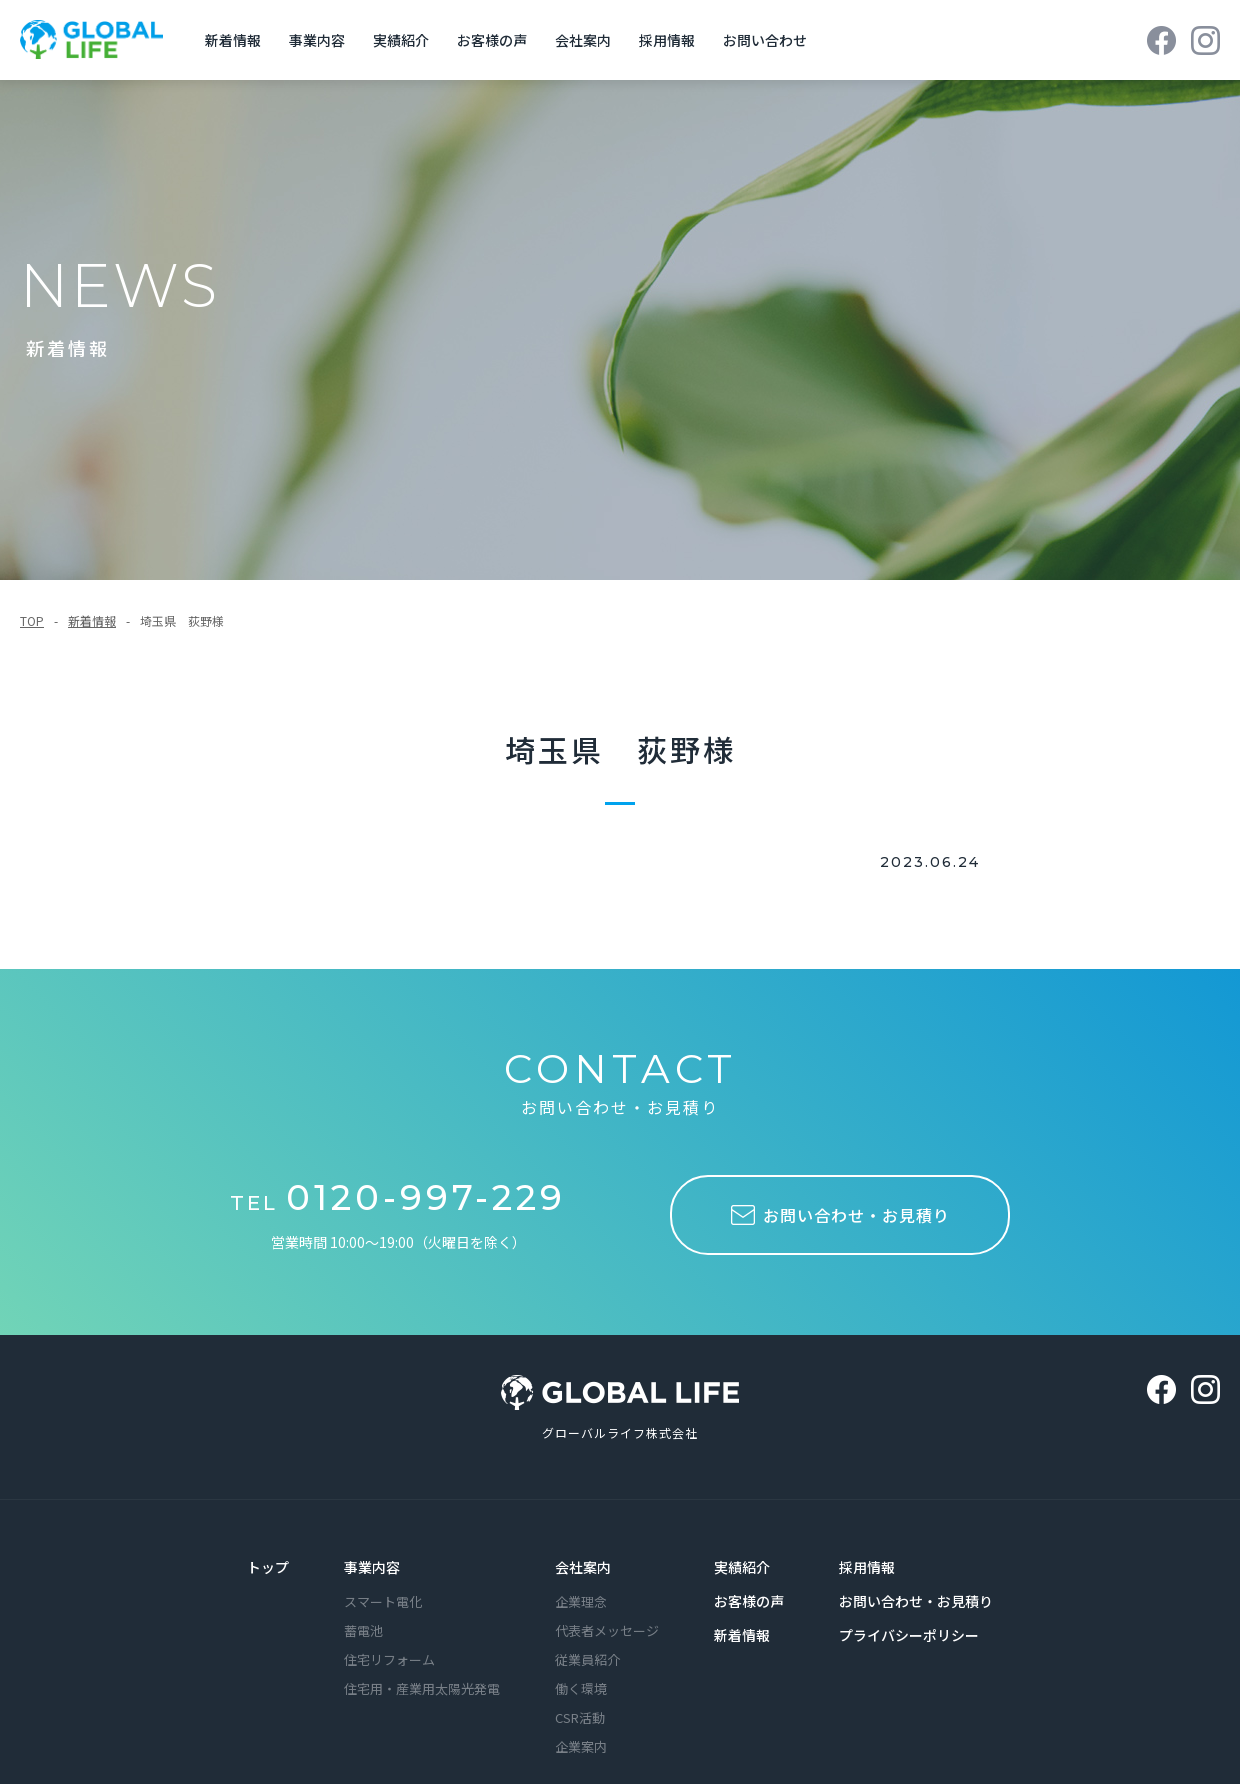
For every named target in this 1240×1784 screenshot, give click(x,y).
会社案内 (583, 1547)
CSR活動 (580, 1697)
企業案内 (581, 1726)
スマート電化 (383, 1581)
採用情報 (867, 1547)
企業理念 (581, 1581)
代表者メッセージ (607, 1610)
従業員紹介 (587, 1639)
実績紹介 (742, 1547)
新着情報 (92, 600)
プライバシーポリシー (909, 1615)
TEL (398, 1183)
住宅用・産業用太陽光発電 (422, 1668)
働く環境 (581, 1668)
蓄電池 (363, 1610)
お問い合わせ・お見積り (916, 1581)
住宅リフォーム (389, 1639)
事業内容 (372, 1547)
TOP (32, 600)
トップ (268, 1547)
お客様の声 (749, 1581)
